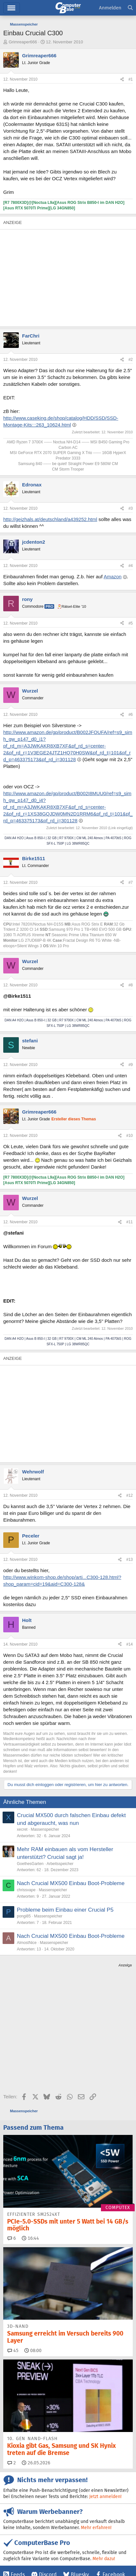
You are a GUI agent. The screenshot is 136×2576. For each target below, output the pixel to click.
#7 (131, 882)
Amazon (112, 576)
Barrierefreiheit (56, 2556)
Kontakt (36, 2549)
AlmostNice (27, 1942)
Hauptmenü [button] (11, 8)
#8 (131, 985)
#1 (131, 79)
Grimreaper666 (23, 41)
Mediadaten (60, 2549)
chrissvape (26, 1890)
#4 (131, 565)
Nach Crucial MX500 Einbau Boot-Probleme (71, 1883)
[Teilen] (122, 79)
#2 (131, 359)
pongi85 (24, 1916)
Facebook (114, 2486)
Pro (49, 606)
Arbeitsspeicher (59, 1863)
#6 (131, 714)
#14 (129, 1644)
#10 (129, 1135)
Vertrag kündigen (20, 2556)
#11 (129, 1222)
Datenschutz (87, 2556)
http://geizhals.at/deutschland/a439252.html (50, 519)
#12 (129, 1495)
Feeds (18, 2486)
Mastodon (103, 2497)
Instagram (66, 2497)
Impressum (14, 2549)
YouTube (21, 2509)
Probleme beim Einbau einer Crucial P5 (65, 1910)
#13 (129, 1559)
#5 (131, 623)
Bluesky (80, 2486)
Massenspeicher (45, 1829)
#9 (131, 1064)
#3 (131, 508)
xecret (22, 1829)
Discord (48, 2486)
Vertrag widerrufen (94, 2549)
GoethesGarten (30, 1863)
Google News (26, 2497)
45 (13, 2261)
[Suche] (130, 8)
